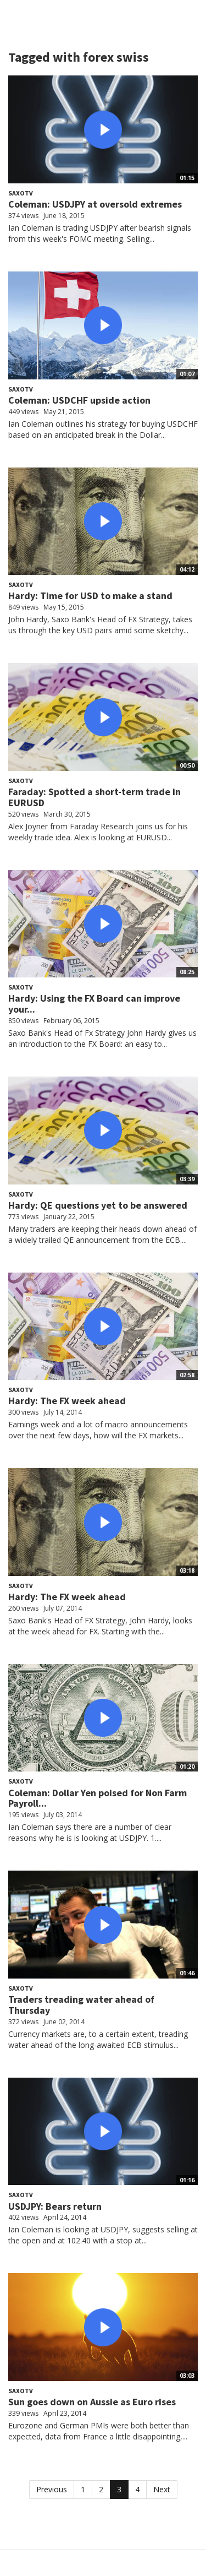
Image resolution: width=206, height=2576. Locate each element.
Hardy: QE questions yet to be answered (97, 1205)
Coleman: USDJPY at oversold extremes (95, 204)
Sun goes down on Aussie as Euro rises (92, 2401)
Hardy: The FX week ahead (67, 1400)
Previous (51, 2489)
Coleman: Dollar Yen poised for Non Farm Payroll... (97, 1798)
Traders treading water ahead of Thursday (81, 2005)
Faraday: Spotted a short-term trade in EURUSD (94, 797)
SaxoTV (20, 193)
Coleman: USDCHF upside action (79, 400)
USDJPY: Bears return (55, 2206)
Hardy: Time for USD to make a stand (90, 595)
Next (161, 2489)
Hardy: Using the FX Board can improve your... (94, 1003)
